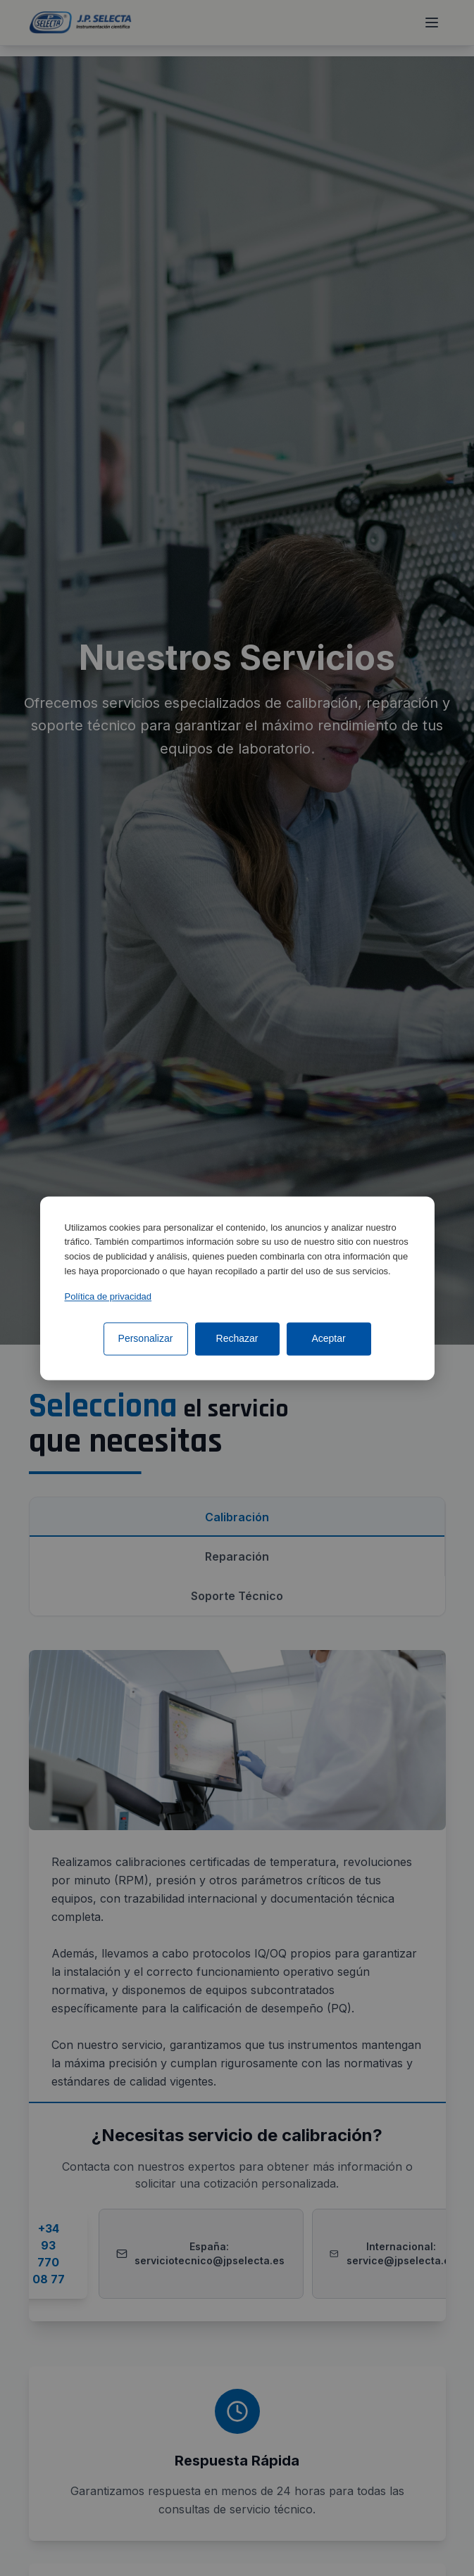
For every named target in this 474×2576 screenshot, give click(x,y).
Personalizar (145, 1338)
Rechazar (237, 1338)
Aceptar (328, 1338)
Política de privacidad (108, 1296)
